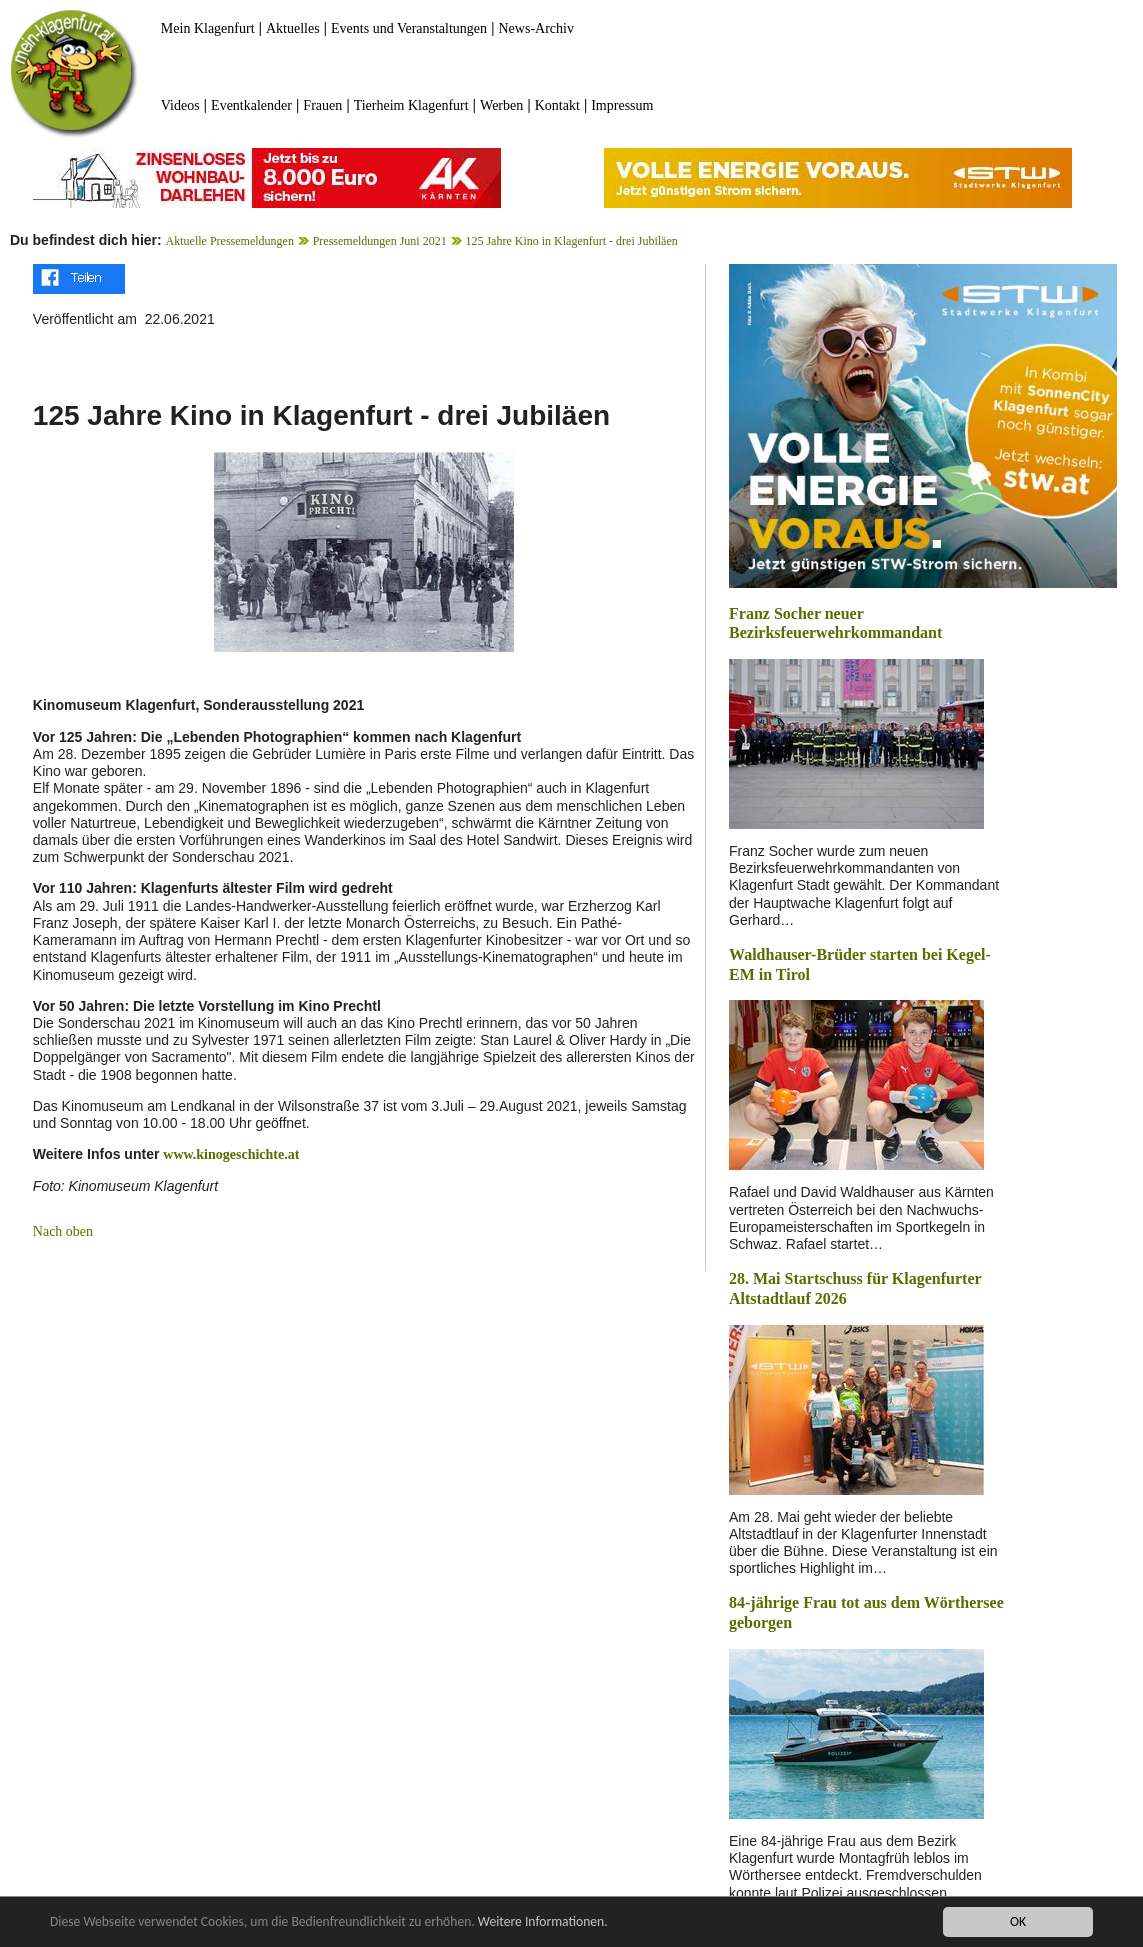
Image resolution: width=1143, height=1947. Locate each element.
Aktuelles (293, 28)
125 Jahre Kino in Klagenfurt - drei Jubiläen (571, 241)
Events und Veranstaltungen (409, 28)
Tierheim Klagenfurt (411, 105)
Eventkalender (251, 105)
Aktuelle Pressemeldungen (230, 241)
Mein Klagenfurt (208, 28)
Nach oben (63, 1231)
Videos (180, 105)
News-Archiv (536, 28)
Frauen (322, 105)
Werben (501, 105)
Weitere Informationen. (543, 1921)
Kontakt (557, 105)
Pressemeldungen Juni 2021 (380, 241)
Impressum (622, 105)
